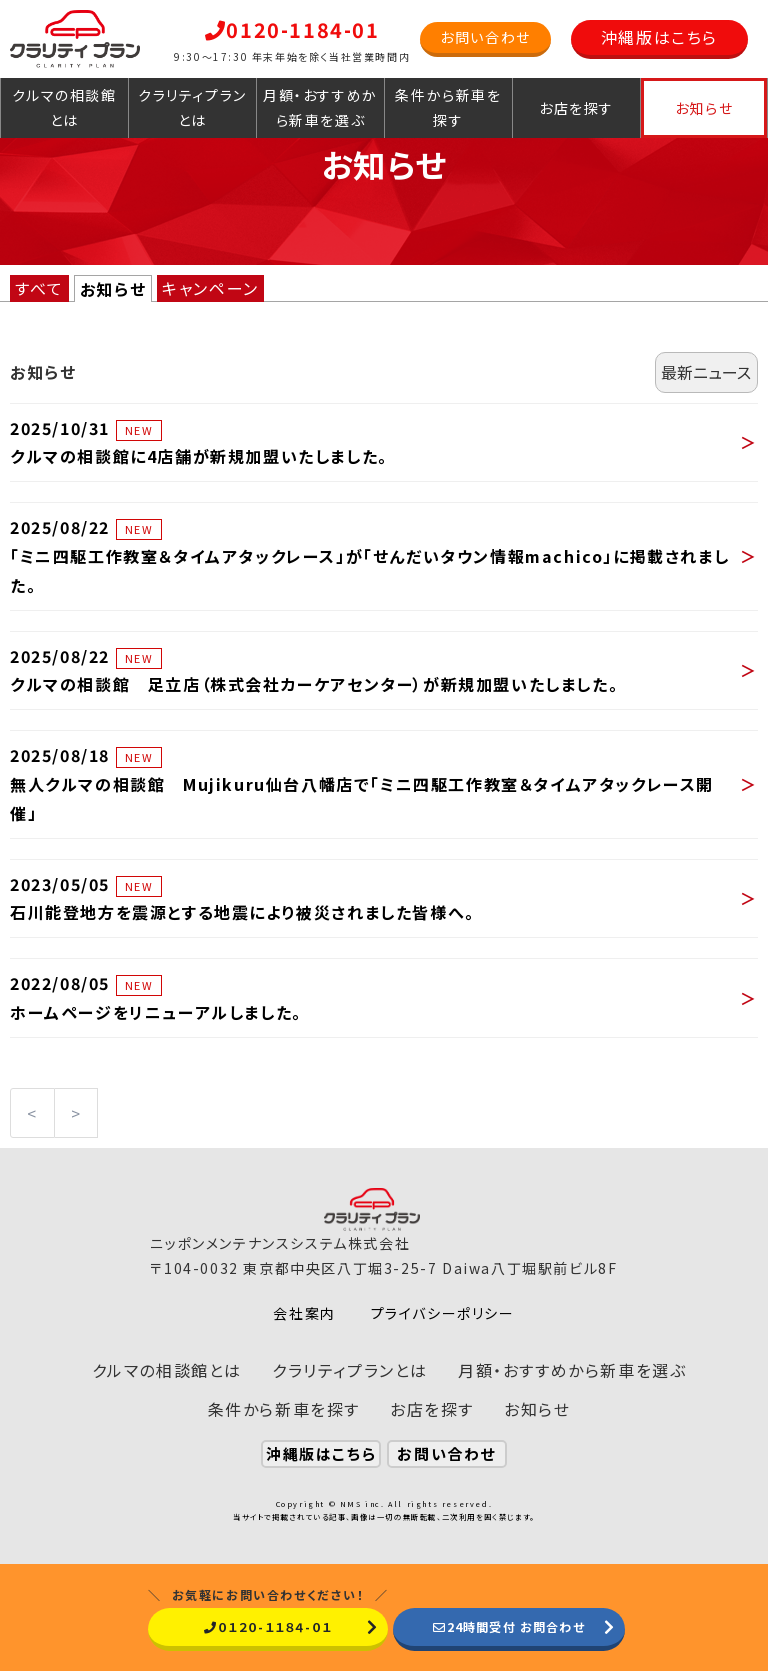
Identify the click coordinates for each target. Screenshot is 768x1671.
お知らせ (704, 108)
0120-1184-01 (292, 29)
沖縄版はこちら (659, 37)
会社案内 (304, 1313)
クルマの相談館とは (64, 107)
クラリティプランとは (192, 107)
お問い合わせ (485, 37)
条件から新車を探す (448, 107)
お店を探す (576, 108)
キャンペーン (210, 288)
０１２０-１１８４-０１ (268, 1626)
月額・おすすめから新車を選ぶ (320, 107)
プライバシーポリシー (443, 1313)
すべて (39, 288)
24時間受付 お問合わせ (509, 1626)
